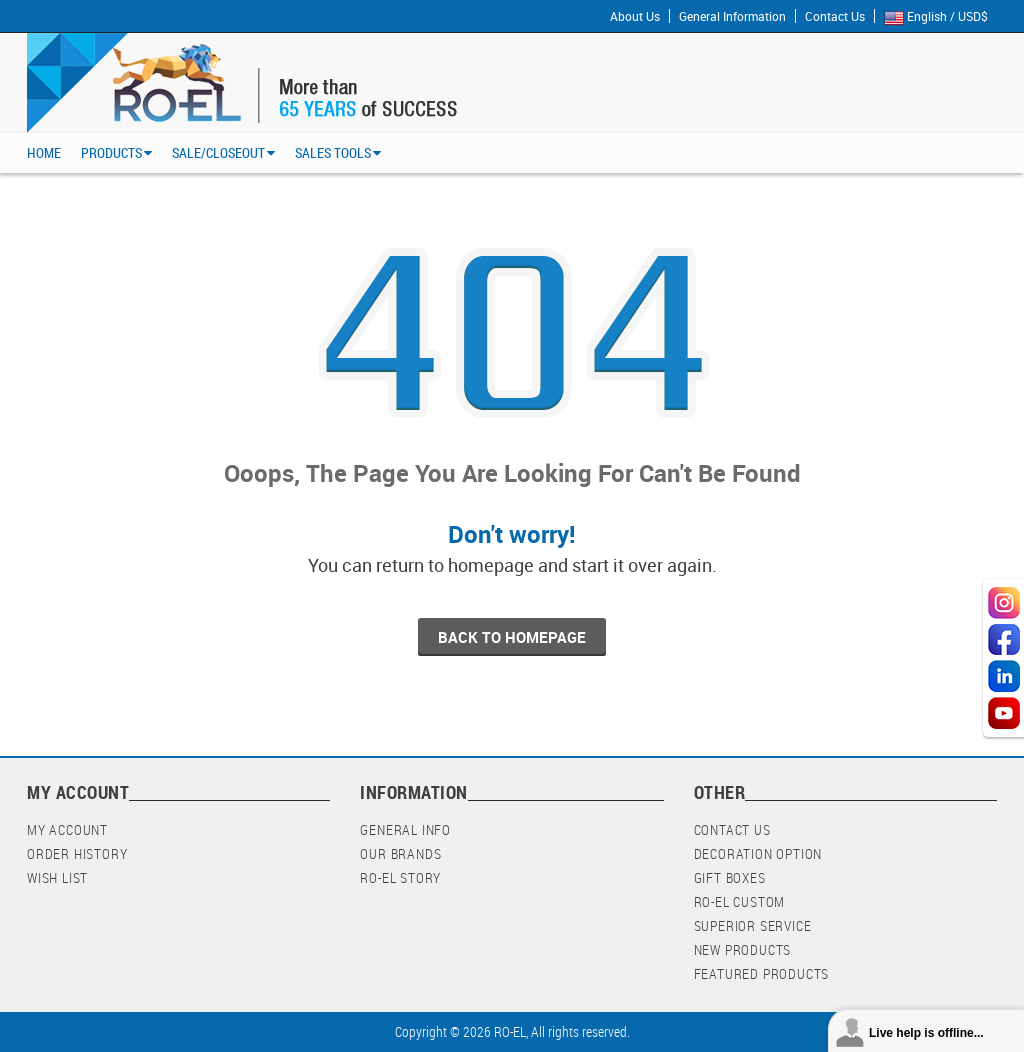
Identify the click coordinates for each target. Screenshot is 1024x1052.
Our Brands (400, 853)
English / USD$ (940, 17)
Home (44, 152)
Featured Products (762, 973)
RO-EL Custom (740, 901)
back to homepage (512, 637)
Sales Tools (333, 152)
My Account (67, 829)
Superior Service (753, 925)
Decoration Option (758, 853)
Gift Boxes (730, 877)
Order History (77, 853)
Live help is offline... (926, 1033)
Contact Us (835, 16)
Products (111, 152)
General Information (732, 16)
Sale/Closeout (218, 152)
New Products (743, 949)
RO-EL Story (400, 877)
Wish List (57, 877)
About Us (635, 16)
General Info (405, 829)
